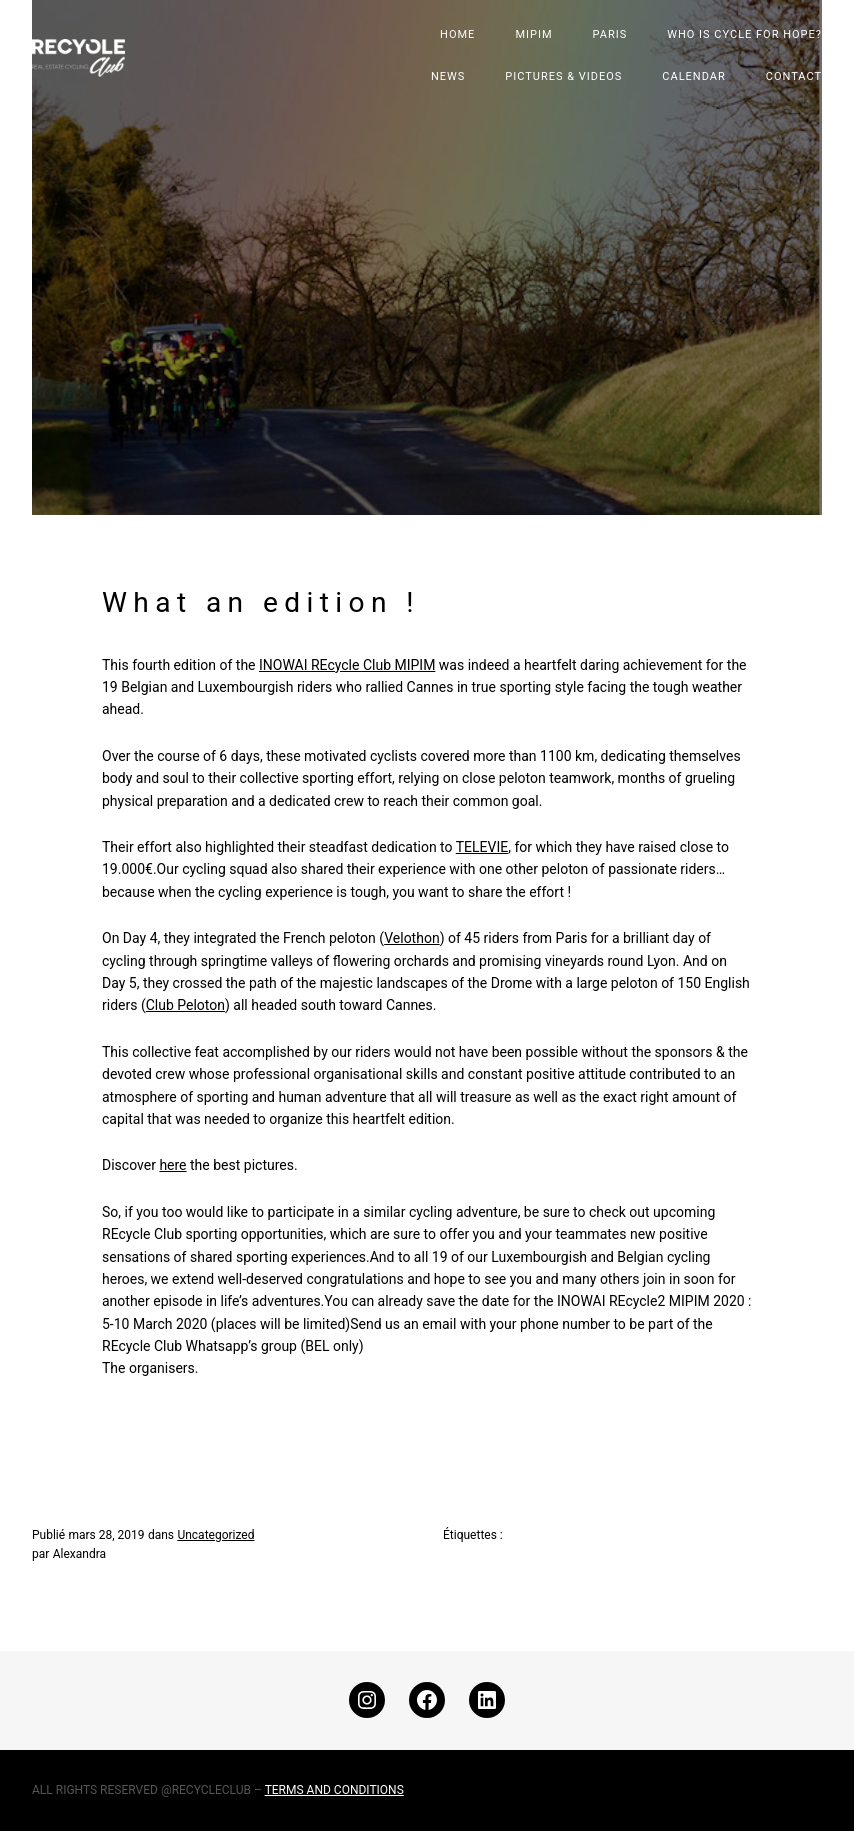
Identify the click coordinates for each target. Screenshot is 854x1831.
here (172, 1165)
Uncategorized (215, 1535)
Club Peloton (185, 1005)
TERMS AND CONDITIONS (334, 1790)
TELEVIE (482, 847)
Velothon (411, 938)
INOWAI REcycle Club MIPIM (347, 665)
